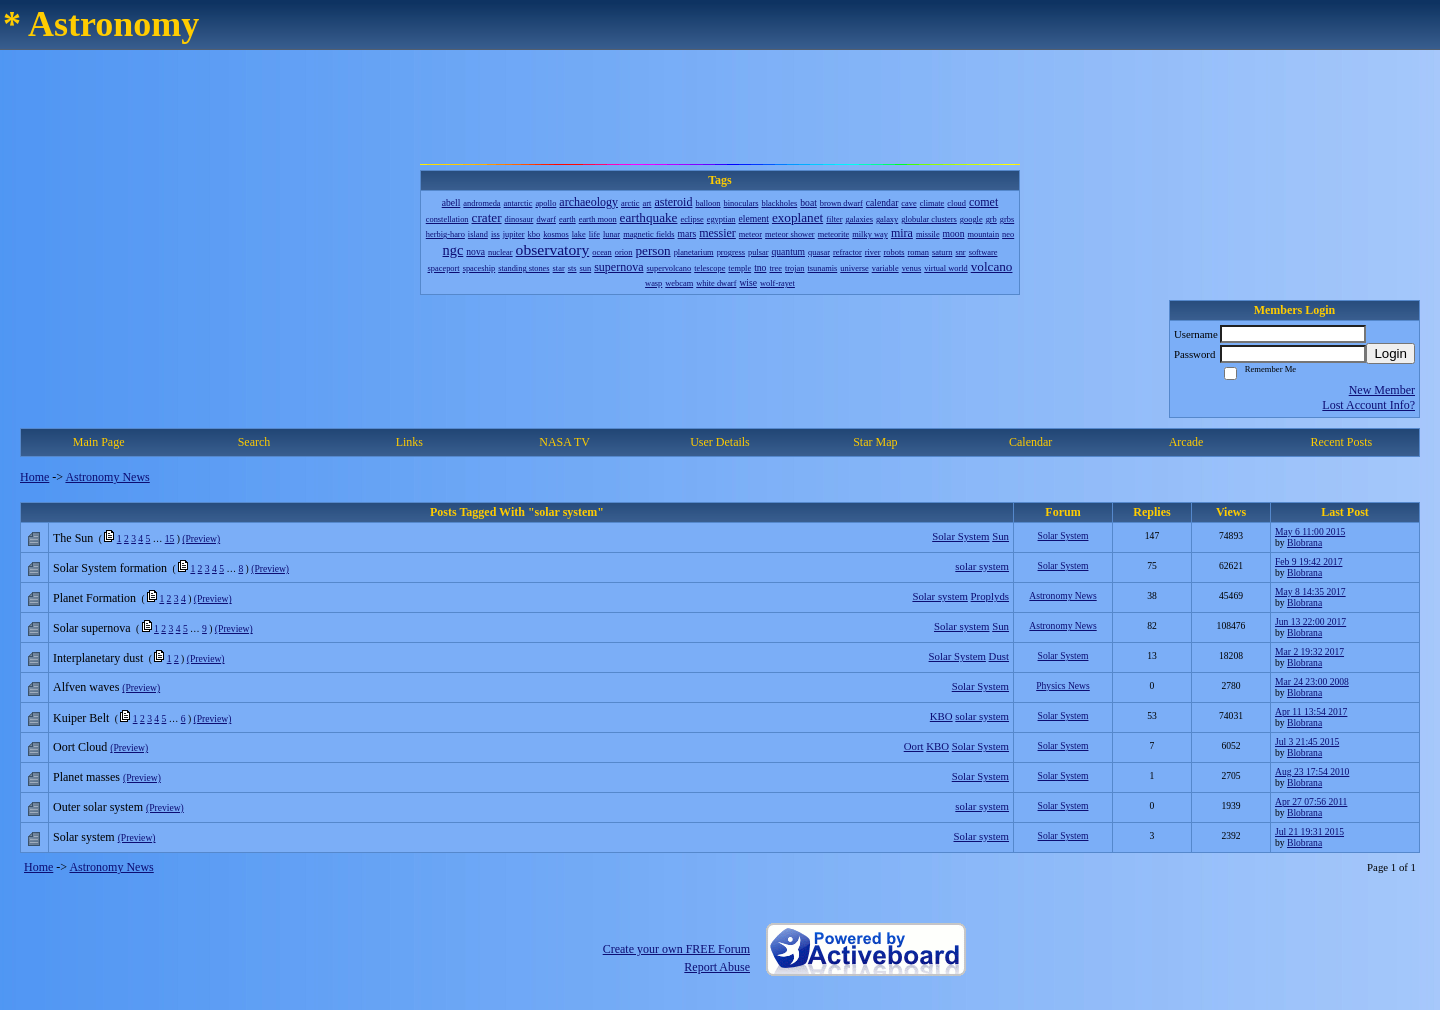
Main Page (99, 442)
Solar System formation (110, 568)
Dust (999, 656)
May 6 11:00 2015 (1310, 531)
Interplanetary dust (98, 658)
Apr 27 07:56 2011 (1311, 801)
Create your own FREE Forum (676, 949)
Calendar (1030, 442)
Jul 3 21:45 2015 (1307, 741)
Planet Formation (94, 598)
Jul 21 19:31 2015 (1309, 831)
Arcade (1186, 442)
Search (254, 442)
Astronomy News (107, 477)
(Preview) (201, 538)
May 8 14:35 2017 (1310, 591)
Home (34, 477)
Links (409, 442)
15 (170, 538)
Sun (1000, 536)
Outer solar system (98, 807)
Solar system (939, 596)
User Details (720, 442)
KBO (941, 716)
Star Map (875, 442)
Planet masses (86, 777)
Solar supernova (92, 628)
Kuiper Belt (81, 718)
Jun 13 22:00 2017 (1310, 621)
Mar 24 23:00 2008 (1312, 681)
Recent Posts (1341, 442)
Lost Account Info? (1368, 405)
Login (1390, 353)
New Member (1382, 390)
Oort (914, 746)
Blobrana (1304, 542)
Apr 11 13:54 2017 (1311, 711)
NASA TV (564, 442)
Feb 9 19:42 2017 (1308, 561)
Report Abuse (717, 967)
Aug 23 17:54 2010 (1312, 771)
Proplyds (990, 596)
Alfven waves (86, 687)
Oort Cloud (80, 747)
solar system (982, 566)
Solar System (960, 536)
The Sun (73, 538)
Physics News (1063, 685)
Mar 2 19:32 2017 (1309, 651)
